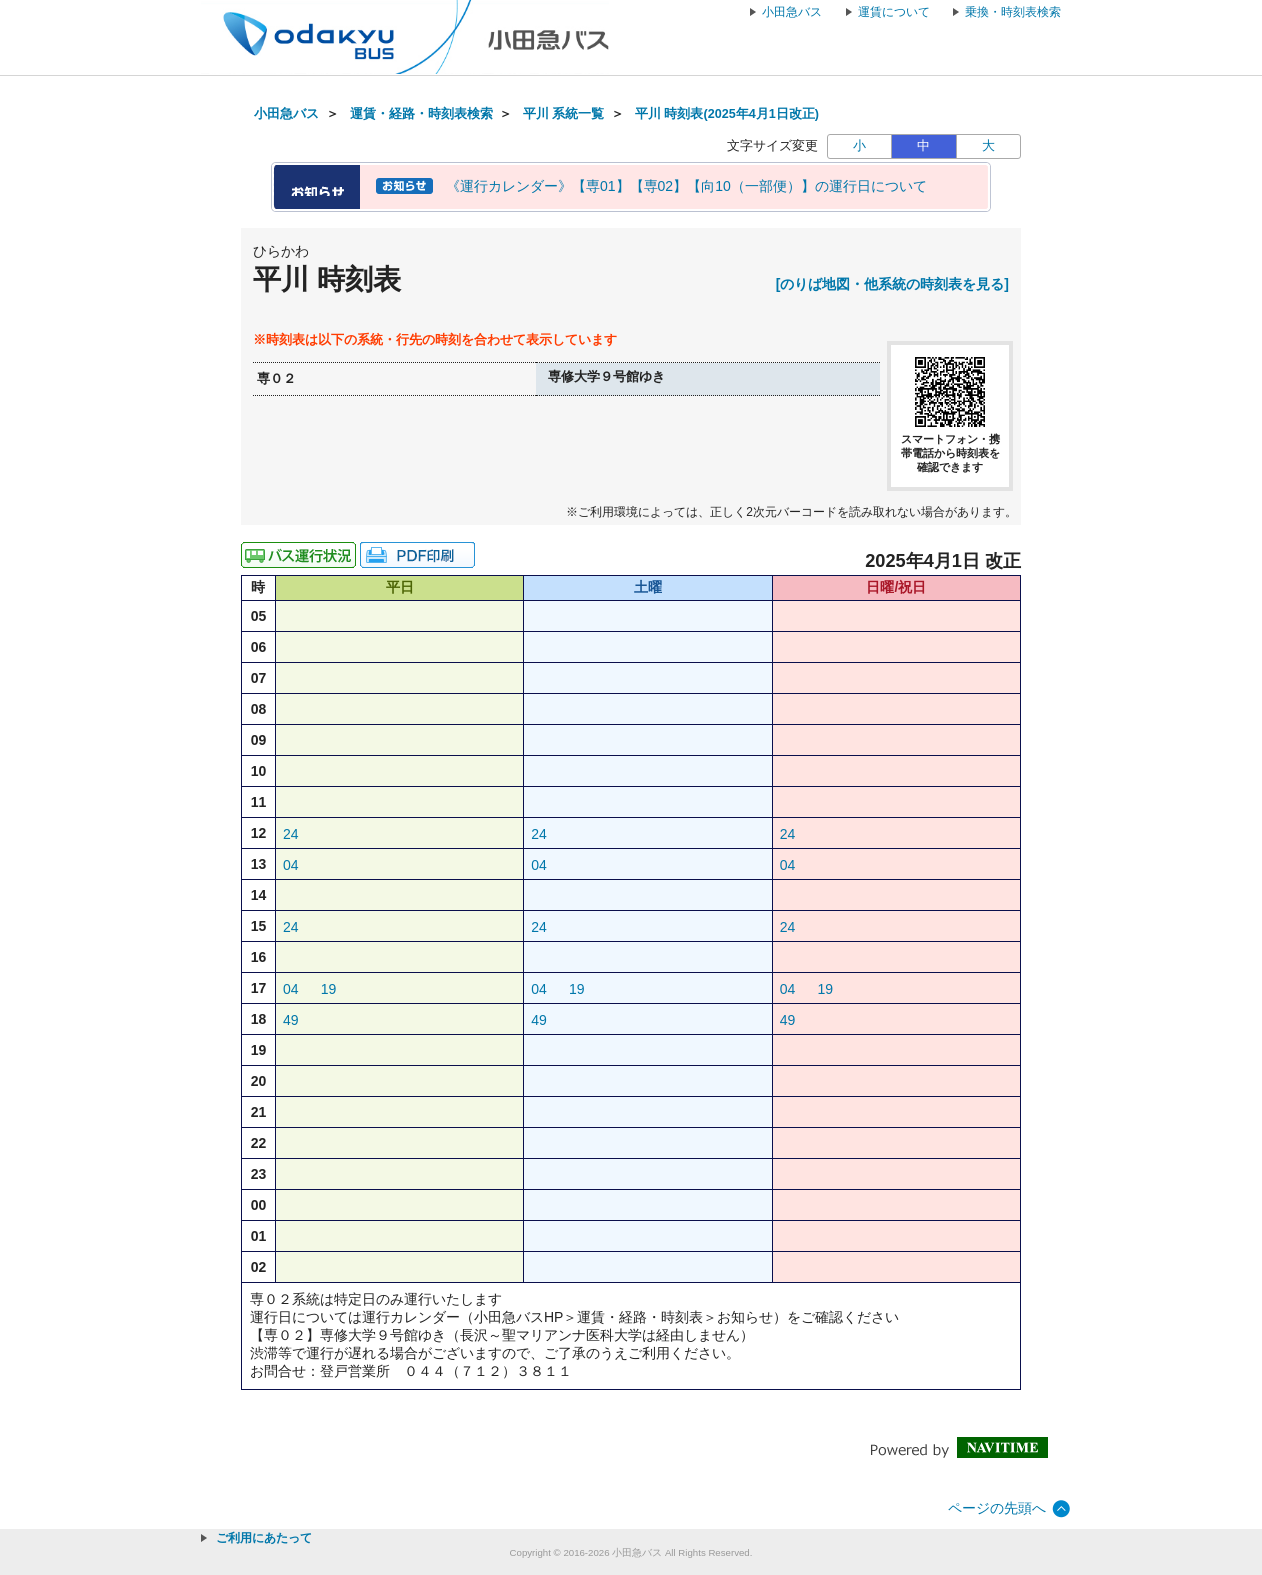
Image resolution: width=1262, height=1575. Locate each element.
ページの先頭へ (997, 1508)
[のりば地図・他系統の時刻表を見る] (892, 284)
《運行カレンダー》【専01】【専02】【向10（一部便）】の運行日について (686, 186)
